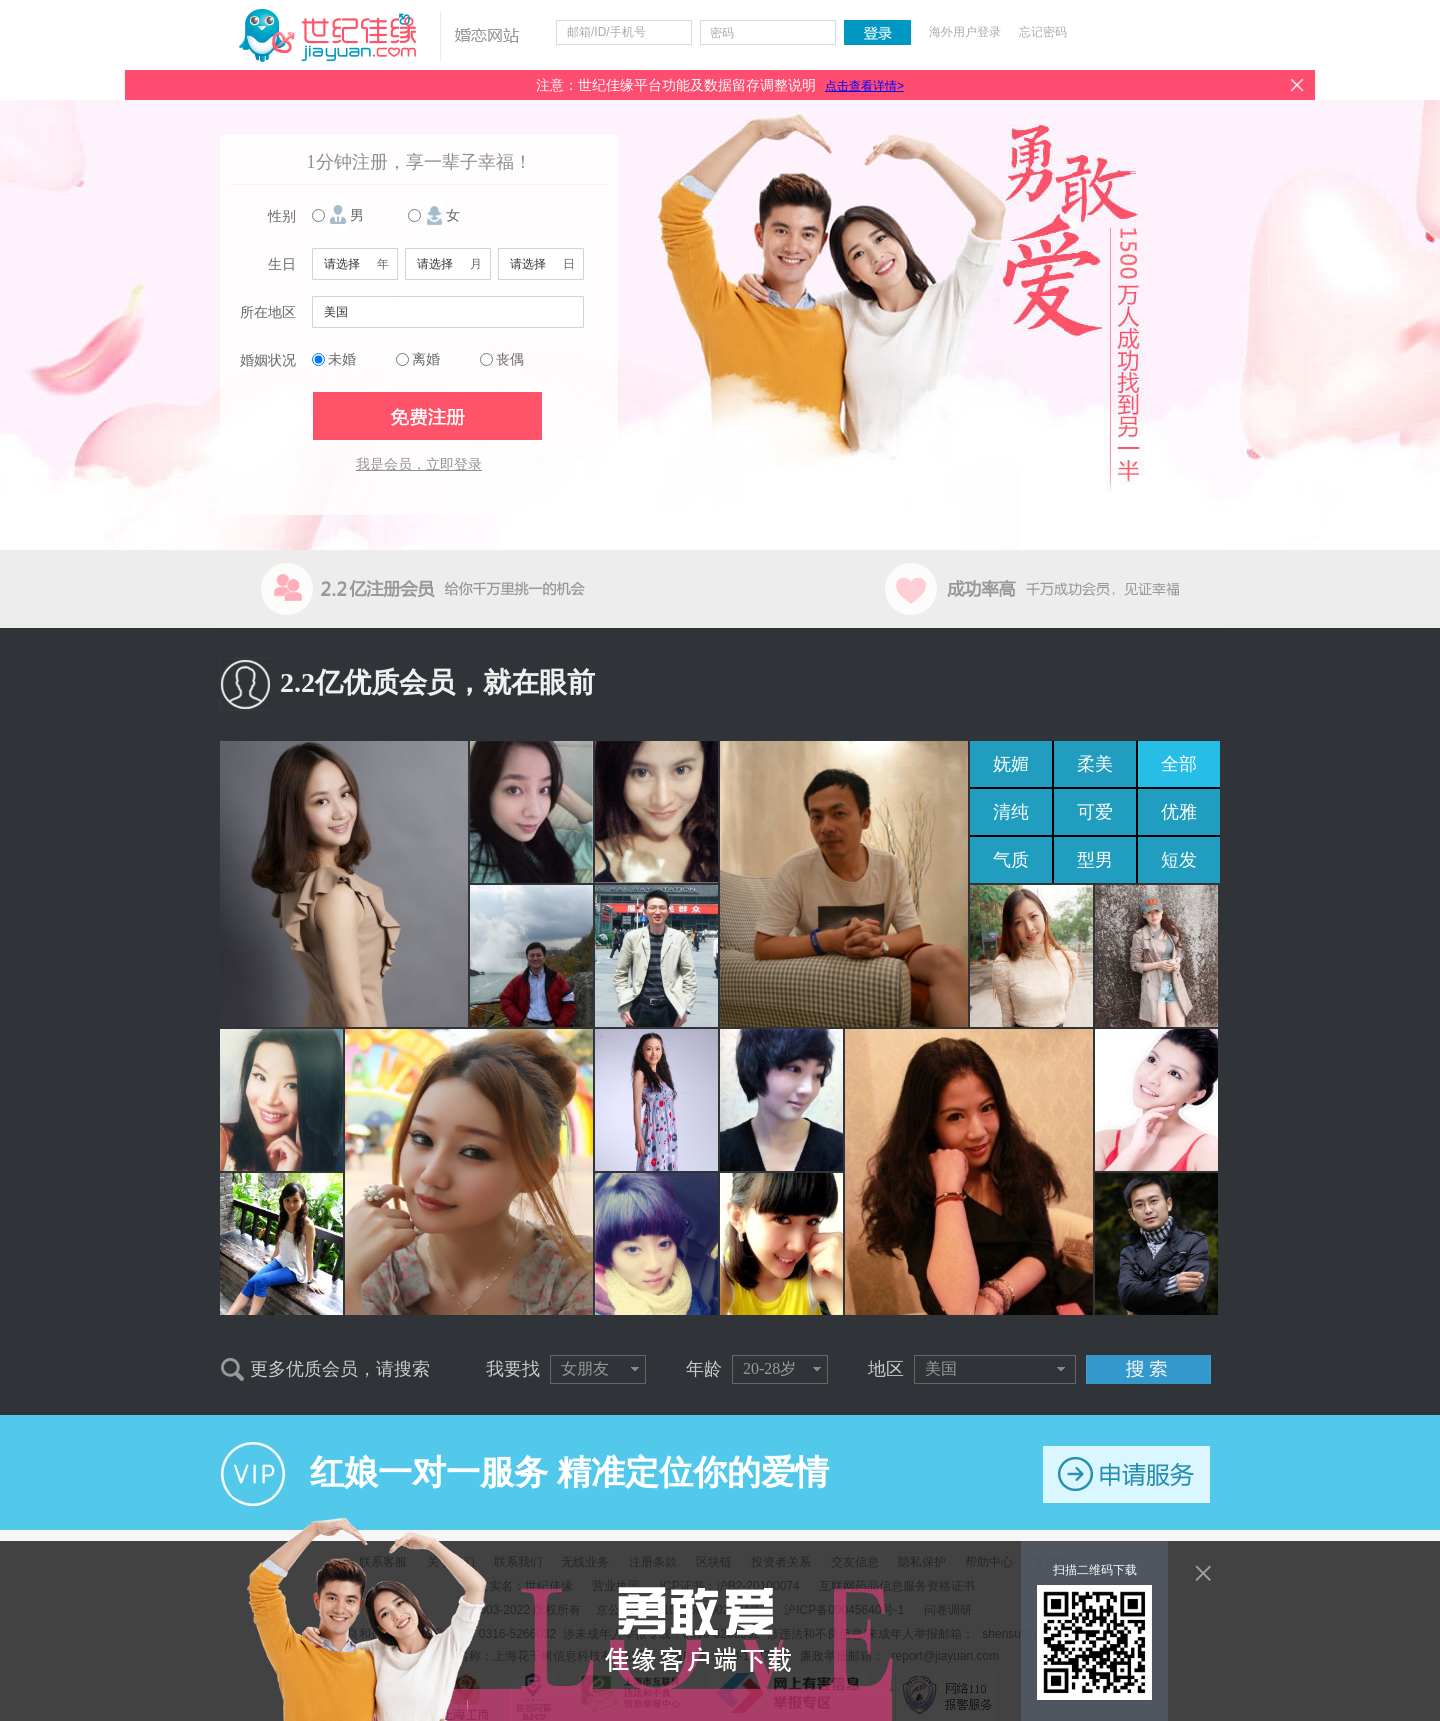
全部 (1179, 764)
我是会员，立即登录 (419, 464)
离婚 (426, 359)
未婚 (342, 359)
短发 (1179, 860)
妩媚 (1011, 764)
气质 (1011, 860)
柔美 (1095, 764)
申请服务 (1126, 1474)
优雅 (1179, 812)
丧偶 (510, 359)
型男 (1095, 860)
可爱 (1095, 812)
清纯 (1011, 812)
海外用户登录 (965, 32)
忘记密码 (1043, 32)
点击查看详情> (864, 86)
